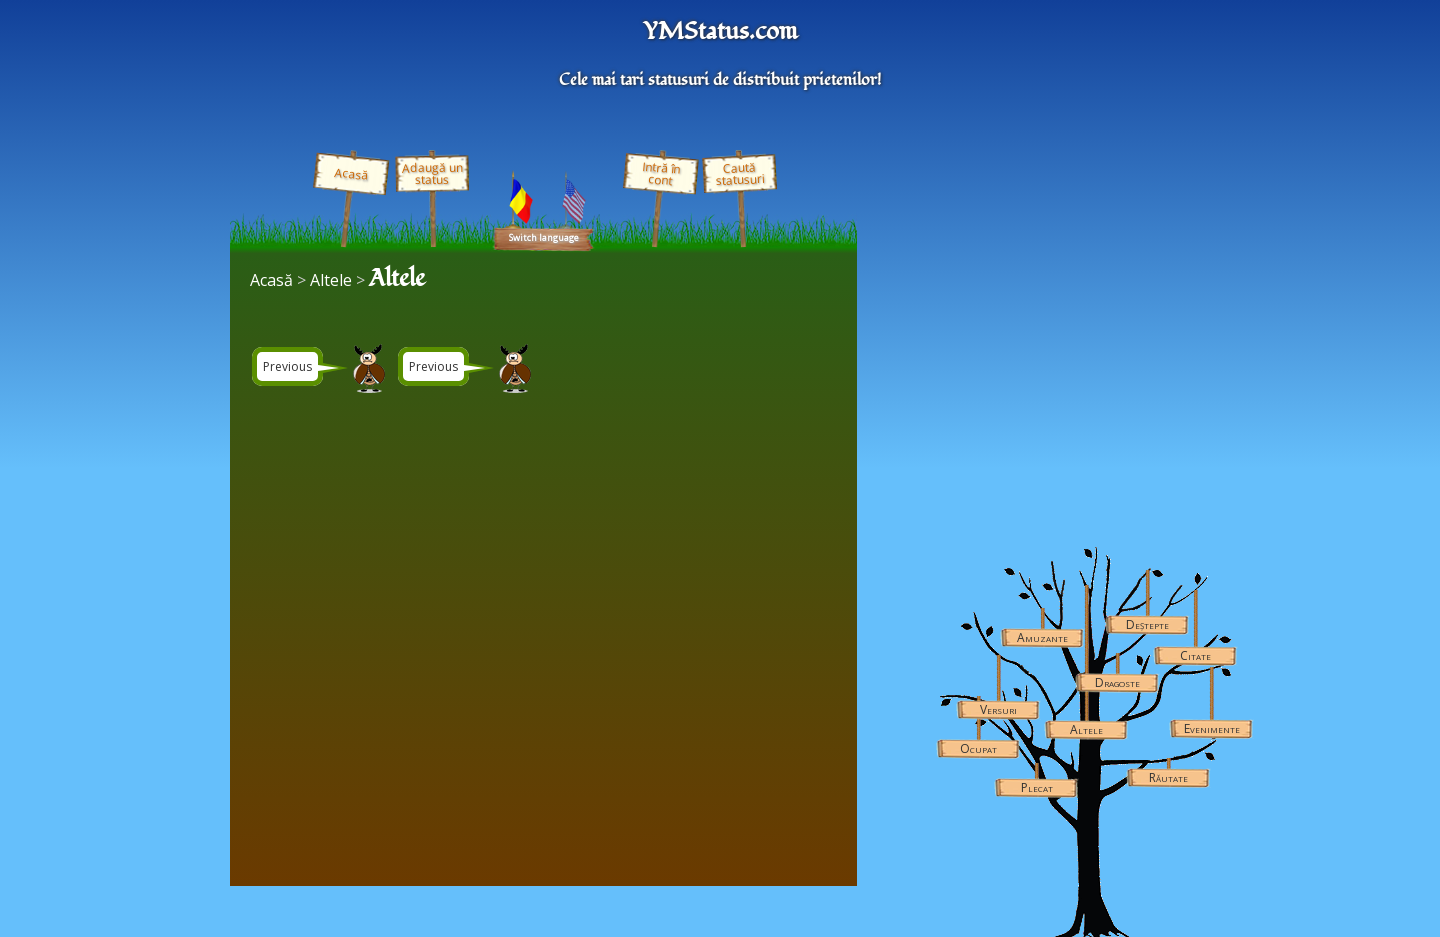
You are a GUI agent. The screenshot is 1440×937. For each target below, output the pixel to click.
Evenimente (1212, 728)
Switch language (544, 237)
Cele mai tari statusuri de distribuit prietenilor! (720, 80)
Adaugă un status (431, 173)
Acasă (351, 174)
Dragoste (1117, 682)
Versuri (998, 709)
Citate (1195, 655)
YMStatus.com (720, 32)
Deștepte (1147, 624)
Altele (1086, 729)
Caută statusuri (740, 173)
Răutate (1168, 777)
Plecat (1037, 787)
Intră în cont (661, 174)
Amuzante (1042, 637)
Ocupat (978, 748)
